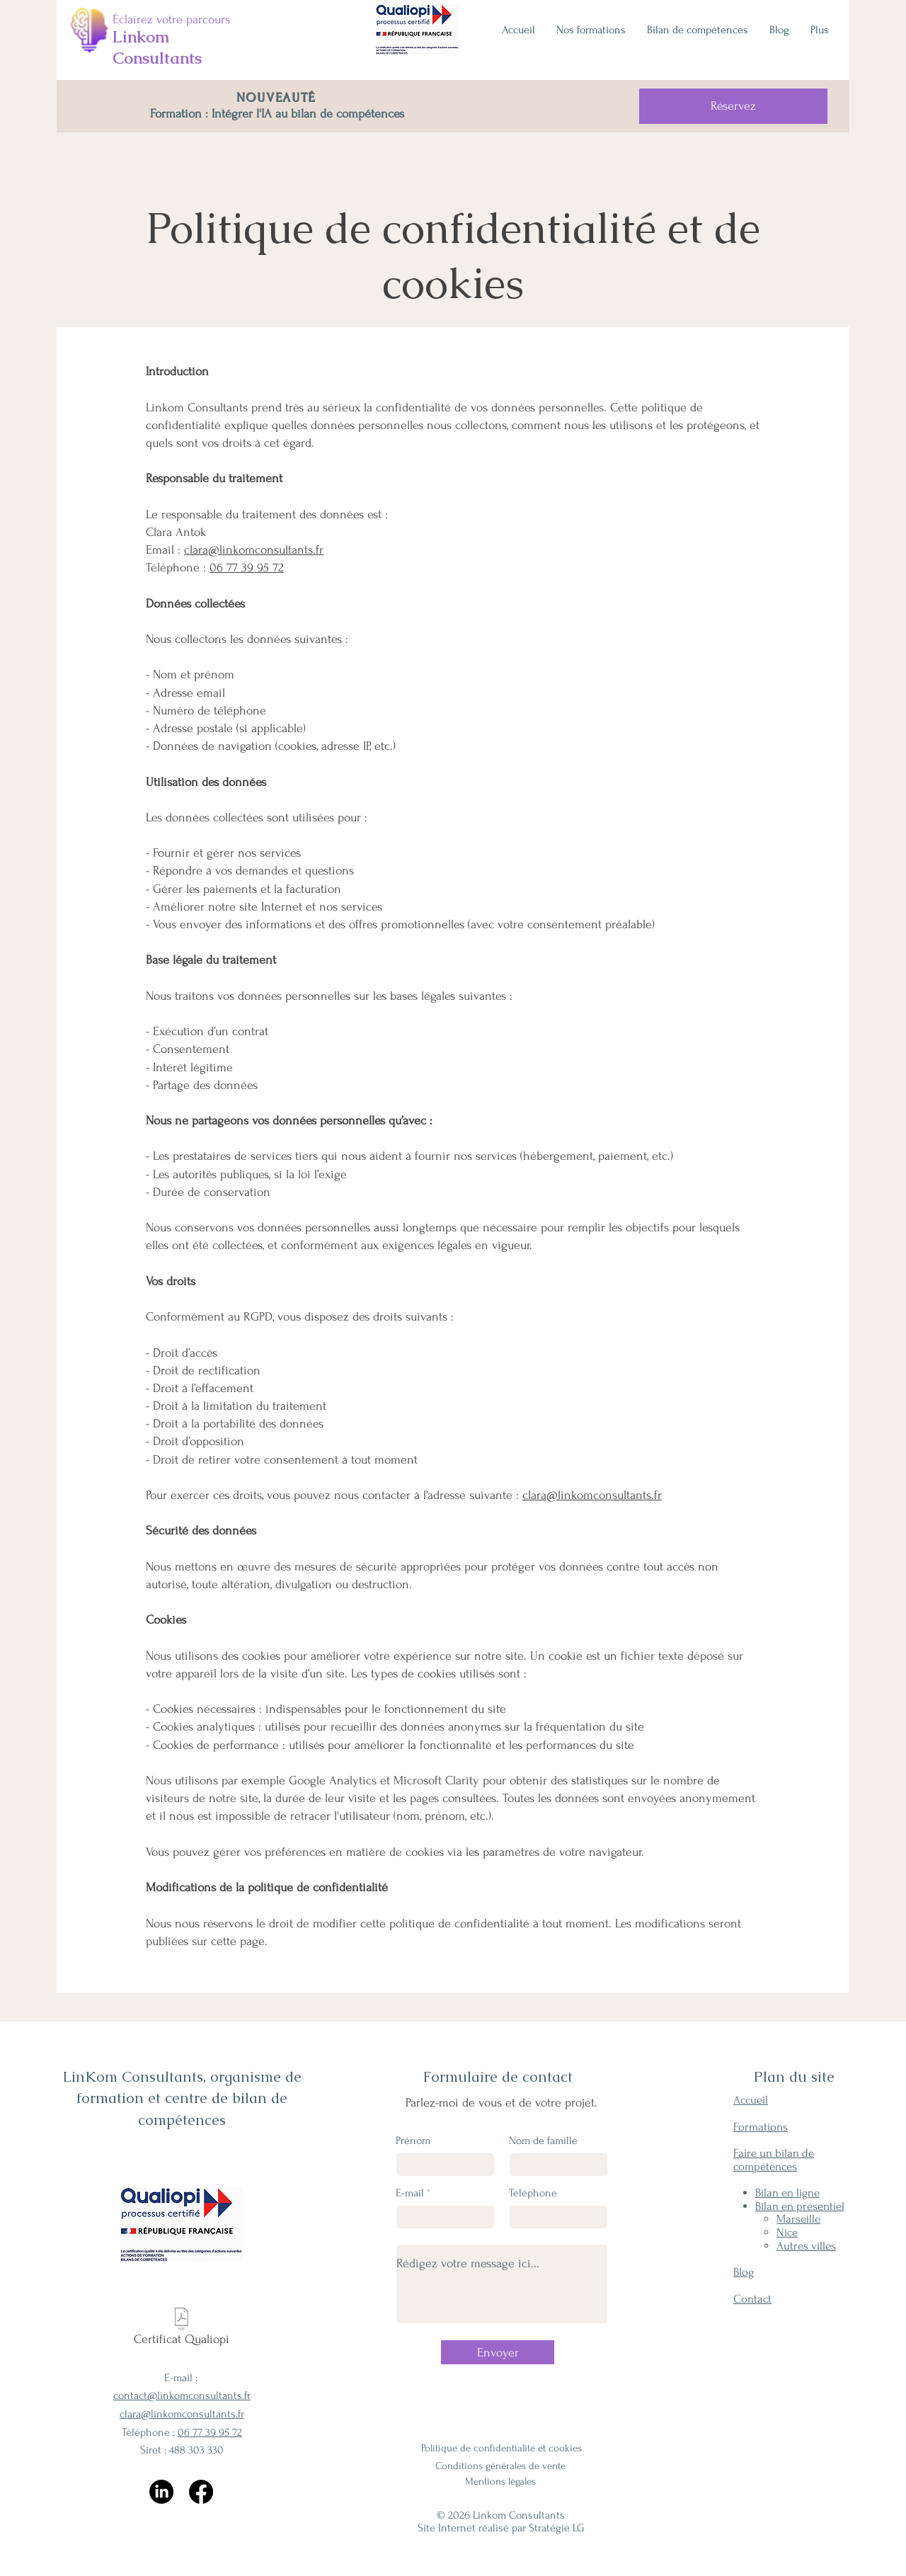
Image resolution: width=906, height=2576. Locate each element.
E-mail (410, 2193)
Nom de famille (543, 2140)
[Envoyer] (497, 2352)
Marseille (798, 2218)
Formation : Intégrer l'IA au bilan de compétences (277, 113)
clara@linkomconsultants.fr (253, 550)
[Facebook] (201, 2492)
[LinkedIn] (161, 2492)
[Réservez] (733, 106)
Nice (787, 2232)
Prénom (413, 2140)
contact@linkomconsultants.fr (182, 2395)
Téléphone (533, 2193)
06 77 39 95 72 (247, 567)
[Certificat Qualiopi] (181, 2330)
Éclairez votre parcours (171, 19)
